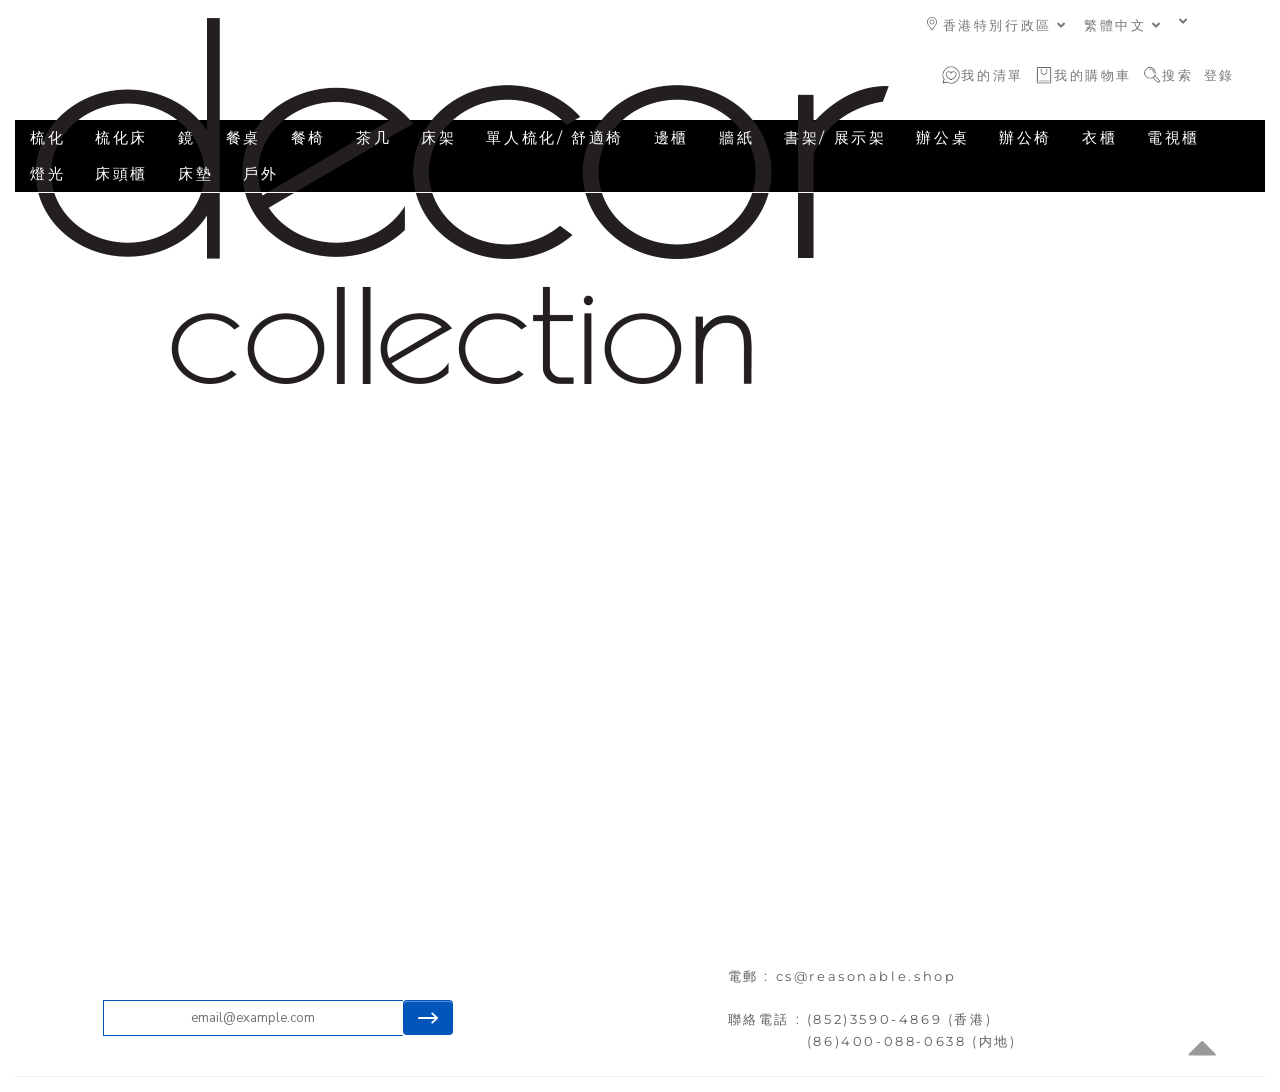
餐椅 (308, 137)
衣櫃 (1099, 137)
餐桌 (243, 137)
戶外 (260, 173)
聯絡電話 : (767, 1019)
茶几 (373, 137)
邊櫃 (671, 137)
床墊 (195, 173)
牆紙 (736, 137)
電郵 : (752, 976)
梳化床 (121, 137)
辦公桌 (942, 137)
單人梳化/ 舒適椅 (554, 137)
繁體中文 (1123, 25)
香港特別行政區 (997, 25)
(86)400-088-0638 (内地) (912, 1041)
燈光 (47, 173)
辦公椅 (1025, 137)
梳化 (47, 137)
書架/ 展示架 (835, 137)
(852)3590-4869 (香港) (899, 1019)
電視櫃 (1173, 137)
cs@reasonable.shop (866, 976)
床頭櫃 (121, 173)
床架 (438, 137)
